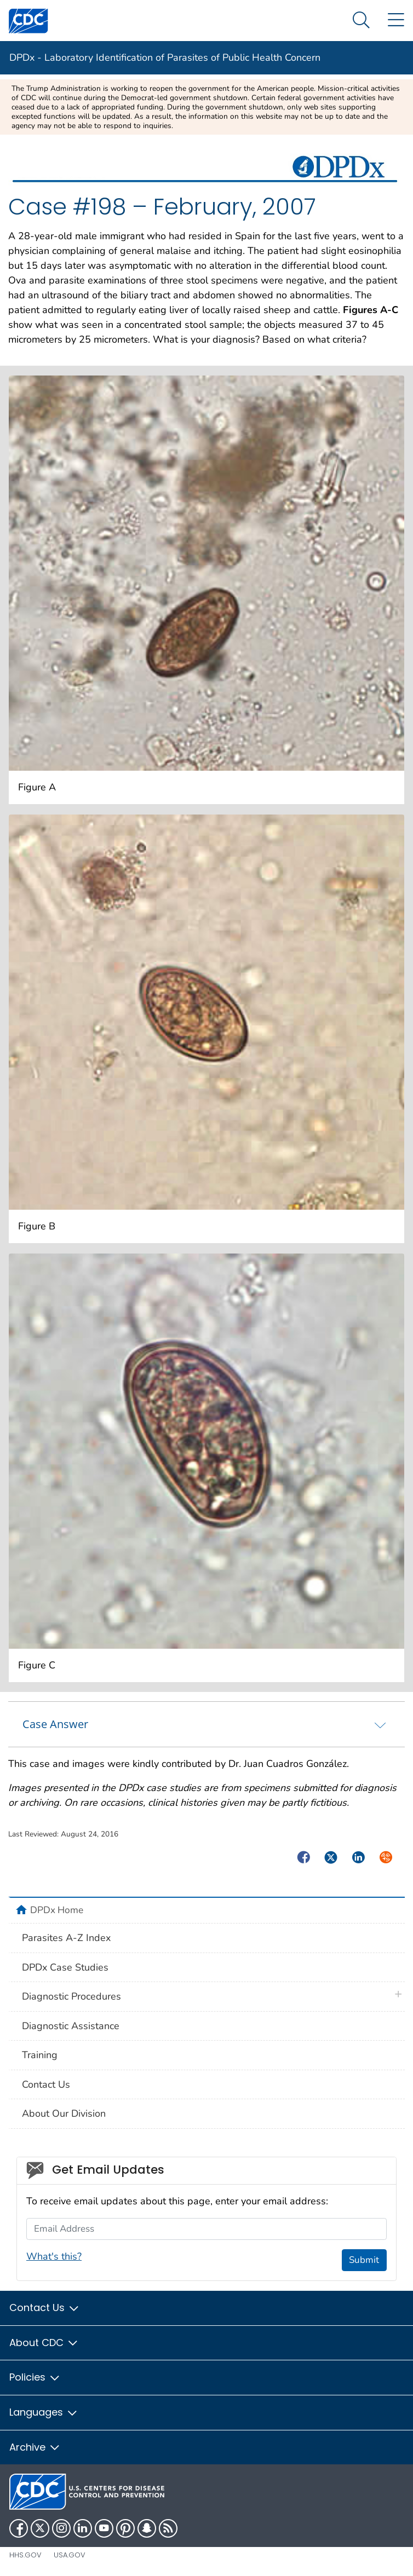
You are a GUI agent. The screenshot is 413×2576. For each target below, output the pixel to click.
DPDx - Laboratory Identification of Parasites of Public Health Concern (164, 57)
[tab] (206, 1724)
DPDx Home (56, 1909)
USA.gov (69, 2555)
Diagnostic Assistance (70, 2025)
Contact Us (46, 2084)
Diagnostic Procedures (71, 1996)
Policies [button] (35, 2377)
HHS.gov (25, 2555)
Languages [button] (43, 2412)
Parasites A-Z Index (66, 1937)
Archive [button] (35, 2447)
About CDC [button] (44, 2342)
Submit (364, 2260)
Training (40, 2054)
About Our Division (64, 2113)
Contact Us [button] (44, 2307)
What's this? (54, 2256)
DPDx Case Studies (65, 1967)
